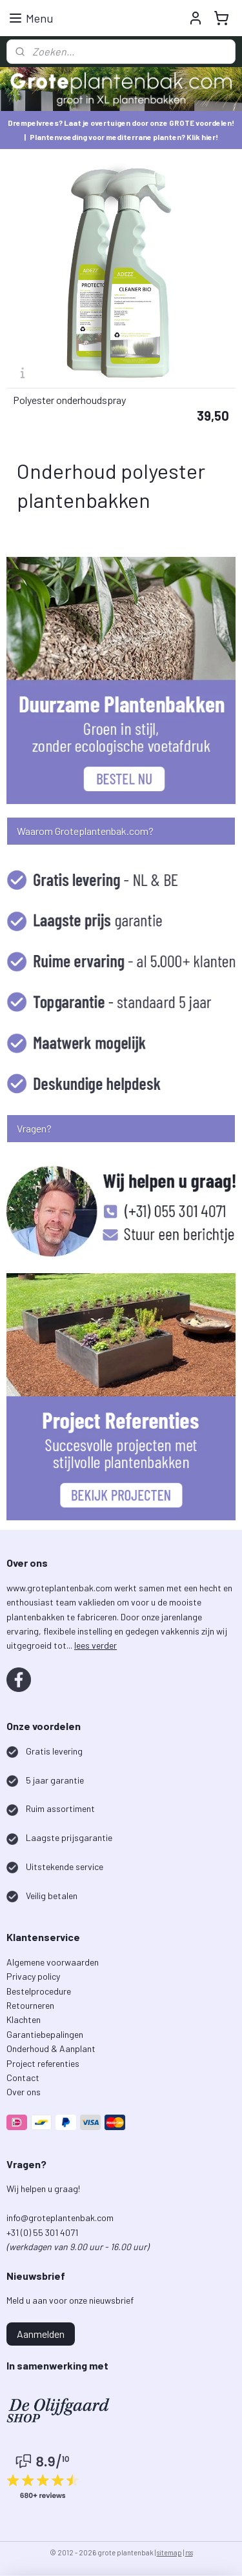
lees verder (95, 1645)
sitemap (169, 2552)
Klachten (23, 2019)
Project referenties (42, 2063)
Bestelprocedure (38, 1991)
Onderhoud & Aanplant (51, 2048)
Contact (22, 2077)
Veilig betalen (51, 1895)
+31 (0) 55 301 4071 (43, 2232)
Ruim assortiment (60, 1808)
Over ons (23, 2091)
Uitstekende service (64, 1866)
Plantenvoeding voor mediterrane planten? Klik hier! (124, 136)
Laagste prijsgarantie (69, 1837)
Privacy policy (33, 1976)
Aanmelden (41, 2334)
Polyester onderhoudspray (69, 400)
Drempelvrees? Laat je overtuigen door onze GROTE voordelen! (121, 122)
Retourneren (30, 2005)
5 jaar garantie (55, 1780)
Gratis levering (54, 1751)
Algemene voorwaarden (52, 1962)
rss (189, 2552)
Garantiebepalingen (44, 2034)
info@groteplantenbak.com (60, 2217)
